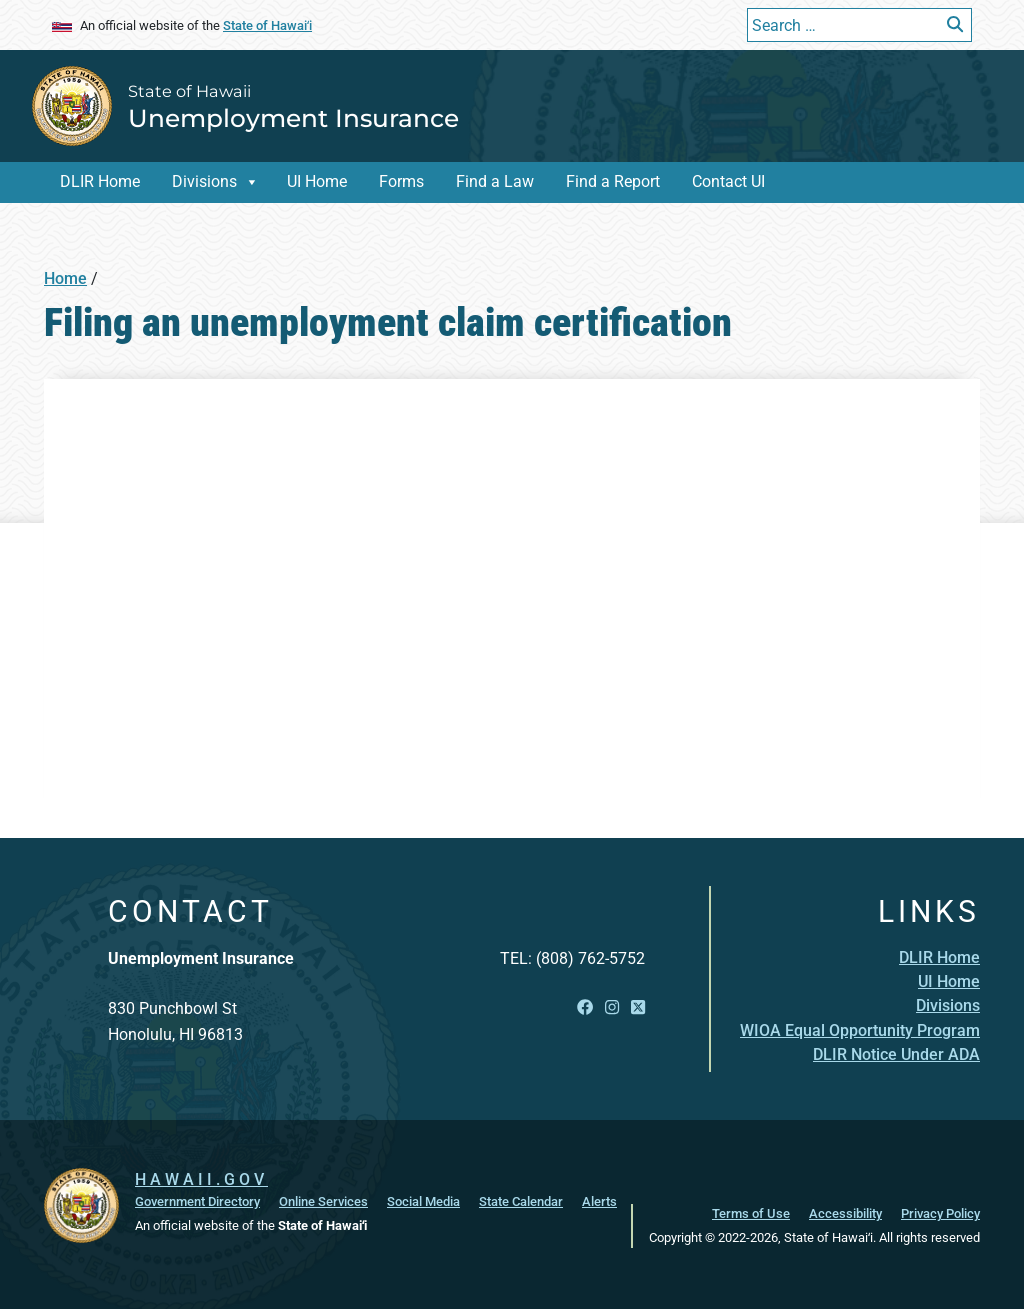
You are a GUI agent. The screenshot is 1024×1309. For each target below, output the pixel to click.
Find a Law (495, 181)
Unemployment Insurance (293, 118)
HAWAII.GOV (201, 1179)
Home (65, 278)
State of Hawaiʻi (267, 25)
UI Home (317, 181)
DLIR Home (100, 181)
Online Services (323, 1201)
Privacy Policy (940, 1213)
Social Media (423, 1201)
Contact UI (728, 181)
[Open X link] (638, 1007)
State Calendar (521, 1201)
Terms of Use (751, 1213)
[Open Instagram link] (612, 1007)
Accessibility (845, 1213)
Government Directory (197, 1201)
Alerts (599, 1201)
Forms (401, 181)
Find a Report (613, 181)
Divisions (204, 181)
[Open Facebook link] (585, 1007)
